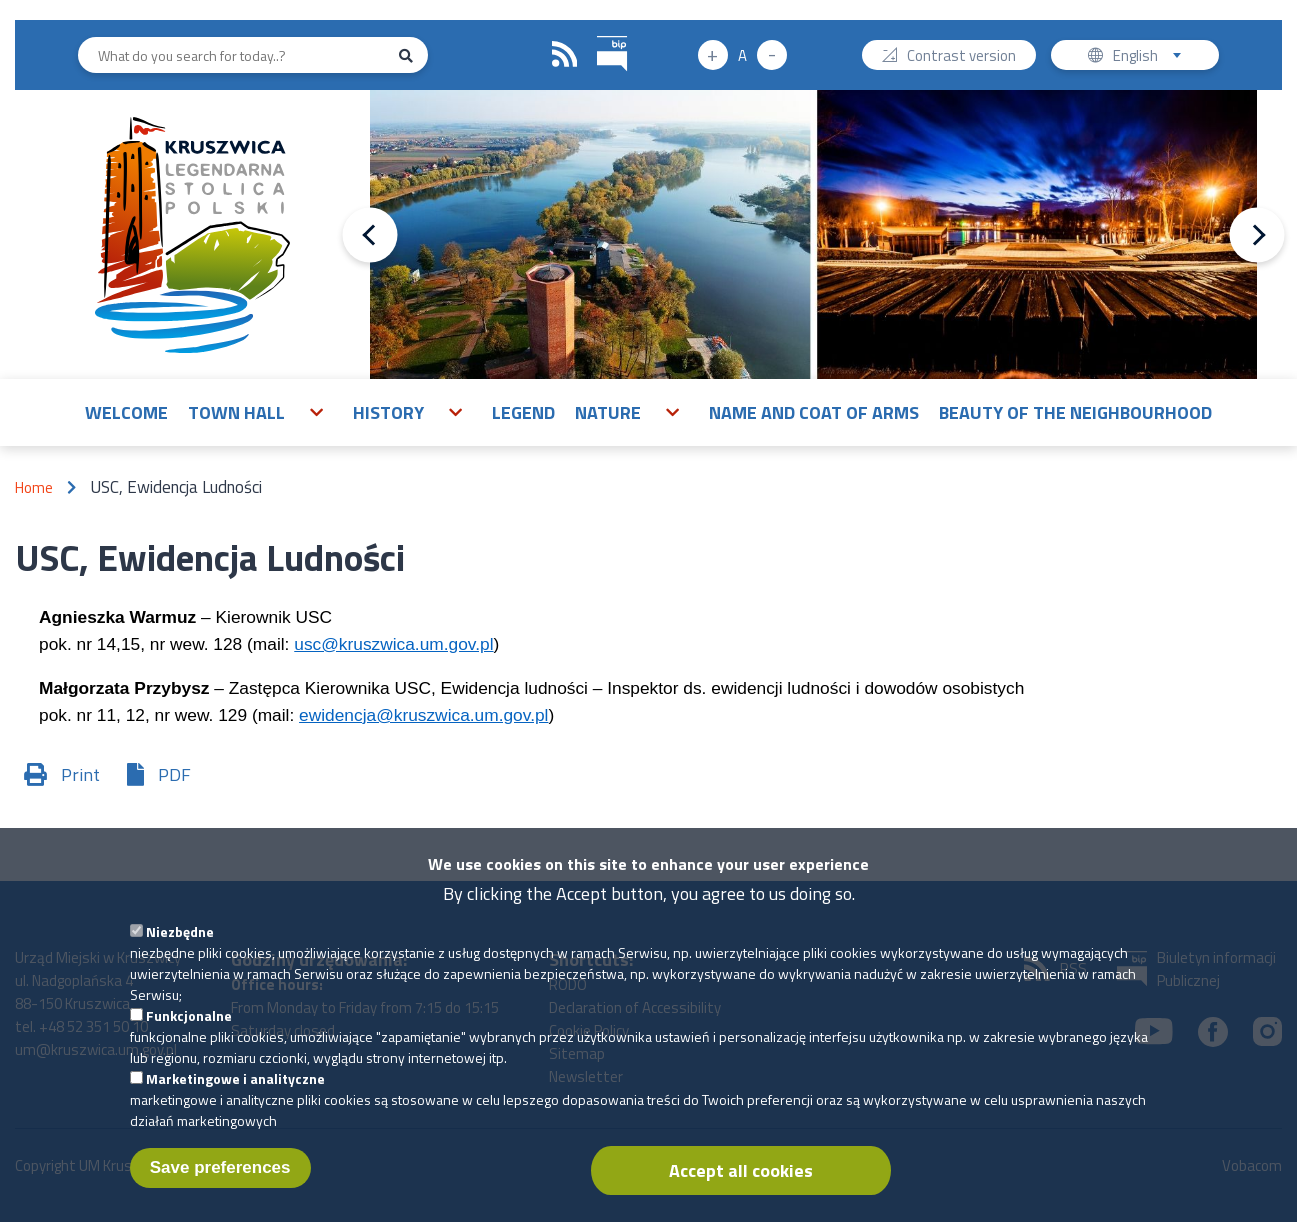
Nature (608, 412)
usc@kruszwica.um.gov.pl (393, 644)
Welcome (126, 412)
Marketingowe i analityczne (235, 1095)
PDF (174, 774)
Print (80, 774)
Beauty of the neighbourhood (1075, 412)
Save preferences (220, 1184)
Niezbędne (180, 948)
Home (34, 487)
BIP (597, 33)
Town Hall (236, 412)
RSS (565, 55)
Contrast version (961, 57)
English (1153, 57)
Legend (523, 412)
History (388, 412)
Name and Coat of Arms (814, 412)
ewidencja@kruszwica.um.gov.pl (423, 715)
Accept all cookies (741, 1187)
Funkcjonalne (189, 1032)
